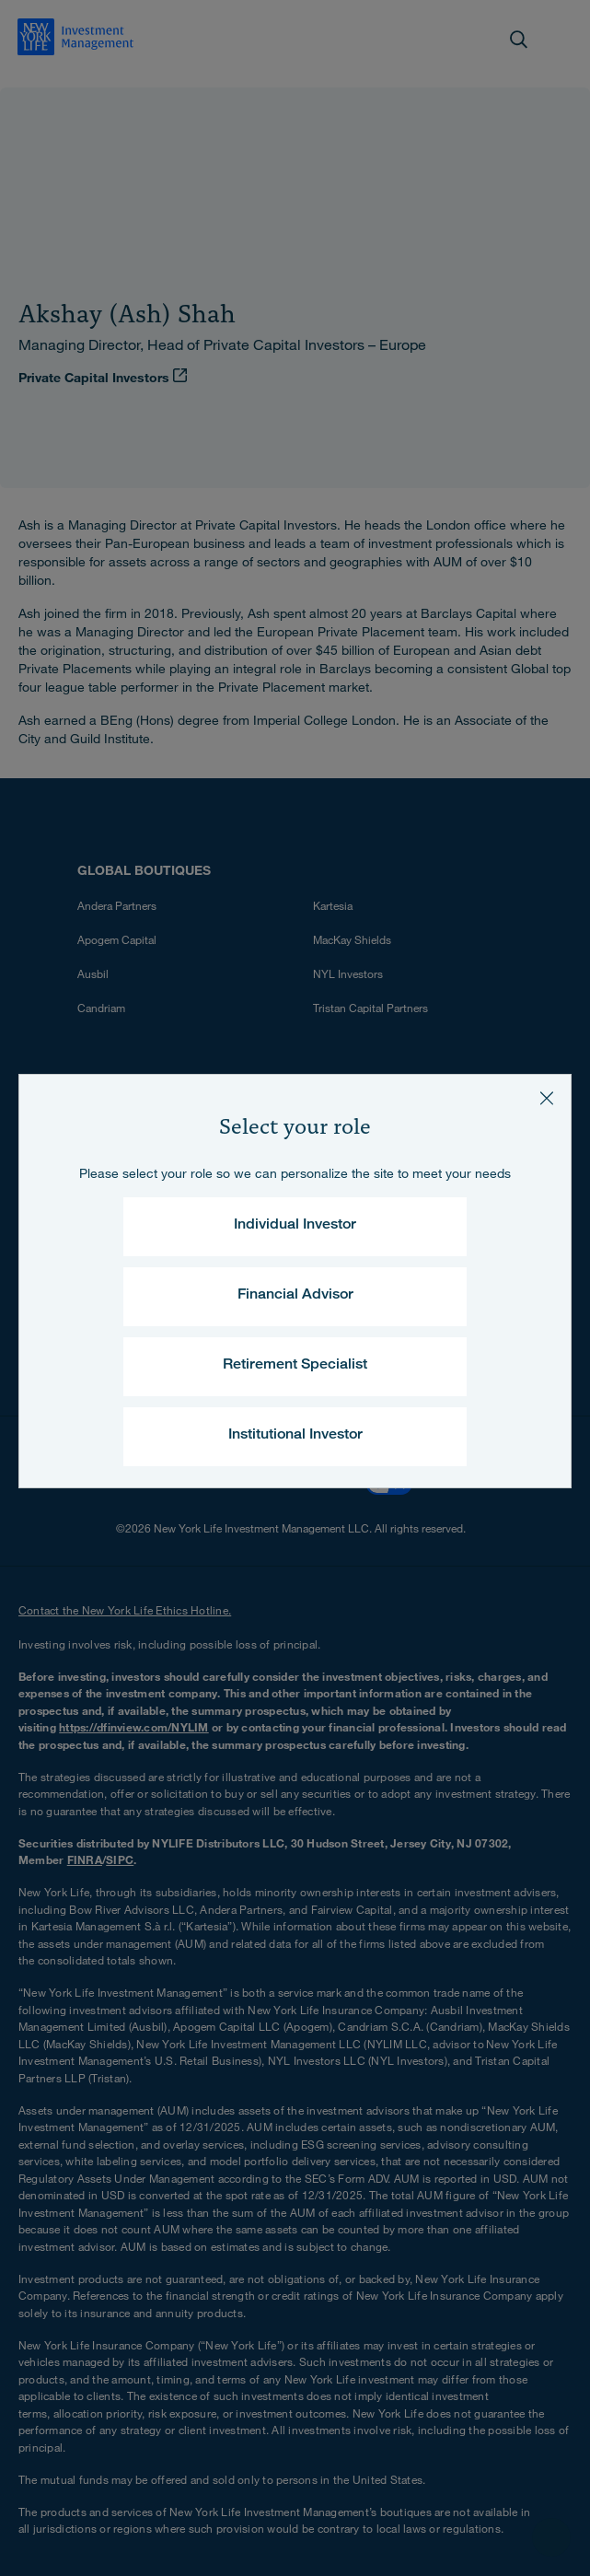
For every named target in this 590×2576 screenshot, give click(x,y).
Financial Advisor (295, 1295)
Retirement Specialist (295, 1365)
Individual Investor (295, 1225)
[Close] (547, 1099)
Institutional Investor (295, 1435)
